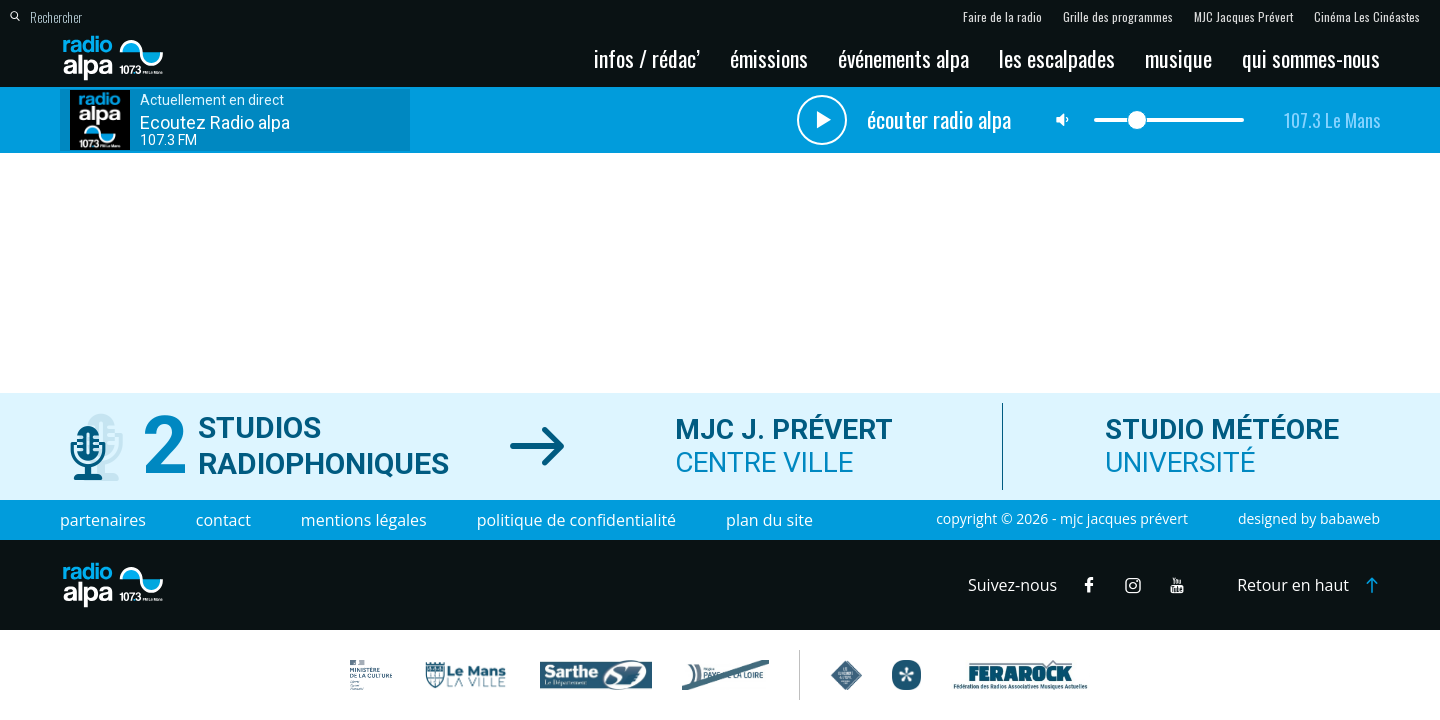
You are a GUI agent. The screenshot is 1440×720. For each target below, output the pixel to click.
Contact (223, 520)
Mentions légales (364, 520)
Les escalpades (1057, 58)
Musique (1178, 58)
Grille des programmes (1118, 17)
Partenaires (103, 520)
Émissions (769, 58)
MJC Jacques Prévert (1243, 17)
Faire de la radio (1002, 17)
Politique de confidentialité (576, 520)
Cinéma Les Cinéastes (1367, 17)
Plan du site (769, 520)
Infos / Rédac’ (647, 58)
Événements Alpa (903, 58)
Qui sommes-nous (1311, 58)
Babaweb (1350, 518)
